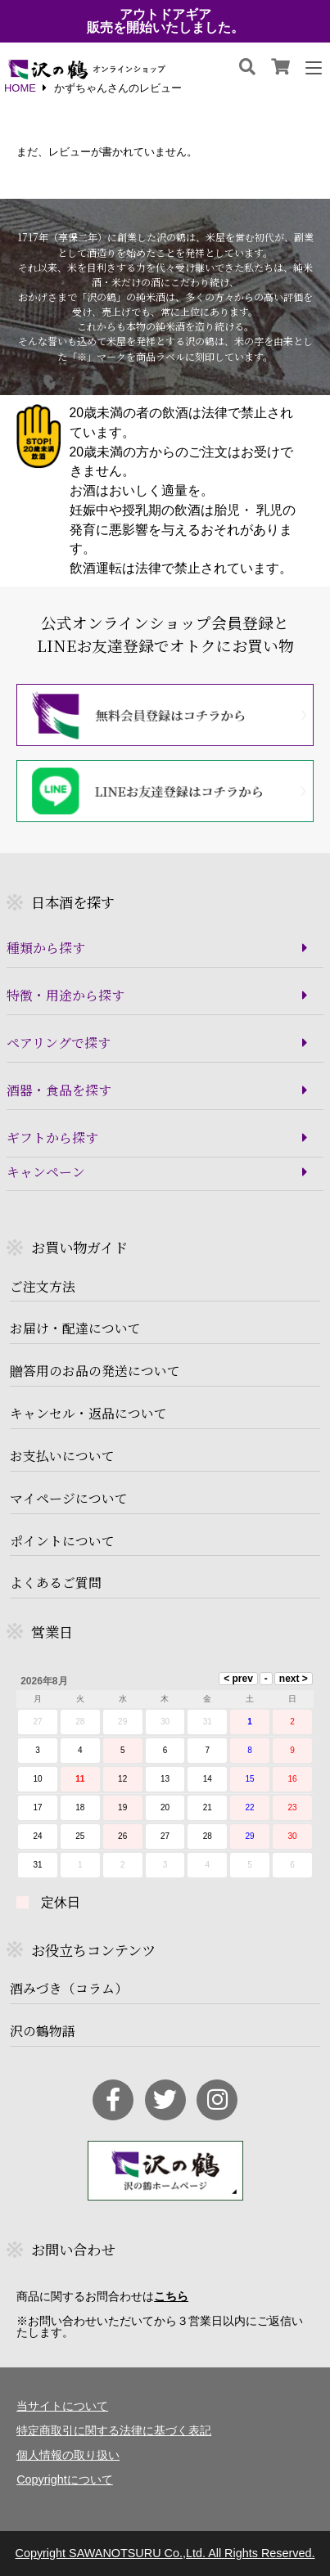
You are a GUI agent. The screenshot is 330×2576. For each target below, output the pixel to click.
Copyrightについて (64, 2479)
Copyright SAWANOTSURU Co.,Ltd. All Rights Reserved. (164, 2553)
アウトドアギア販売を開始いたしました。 (165, 21)
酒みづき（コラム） (69, 1988)
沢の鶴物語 (42, 2031)
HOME (20, 88)
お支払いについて (62, 1456)
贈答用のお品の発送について (95, 1371)
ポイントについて (62, 1541)
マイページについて (69, 1498)
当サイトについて (62, 2406)
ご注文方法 (42, 1286)
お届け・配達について (75, 1328)
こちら (171, 2296)
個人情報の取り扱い (68, 2455)
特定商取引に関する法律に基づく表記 (113, 2430)
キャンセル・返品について (88, 1413)
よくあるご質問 (56, 1582)
